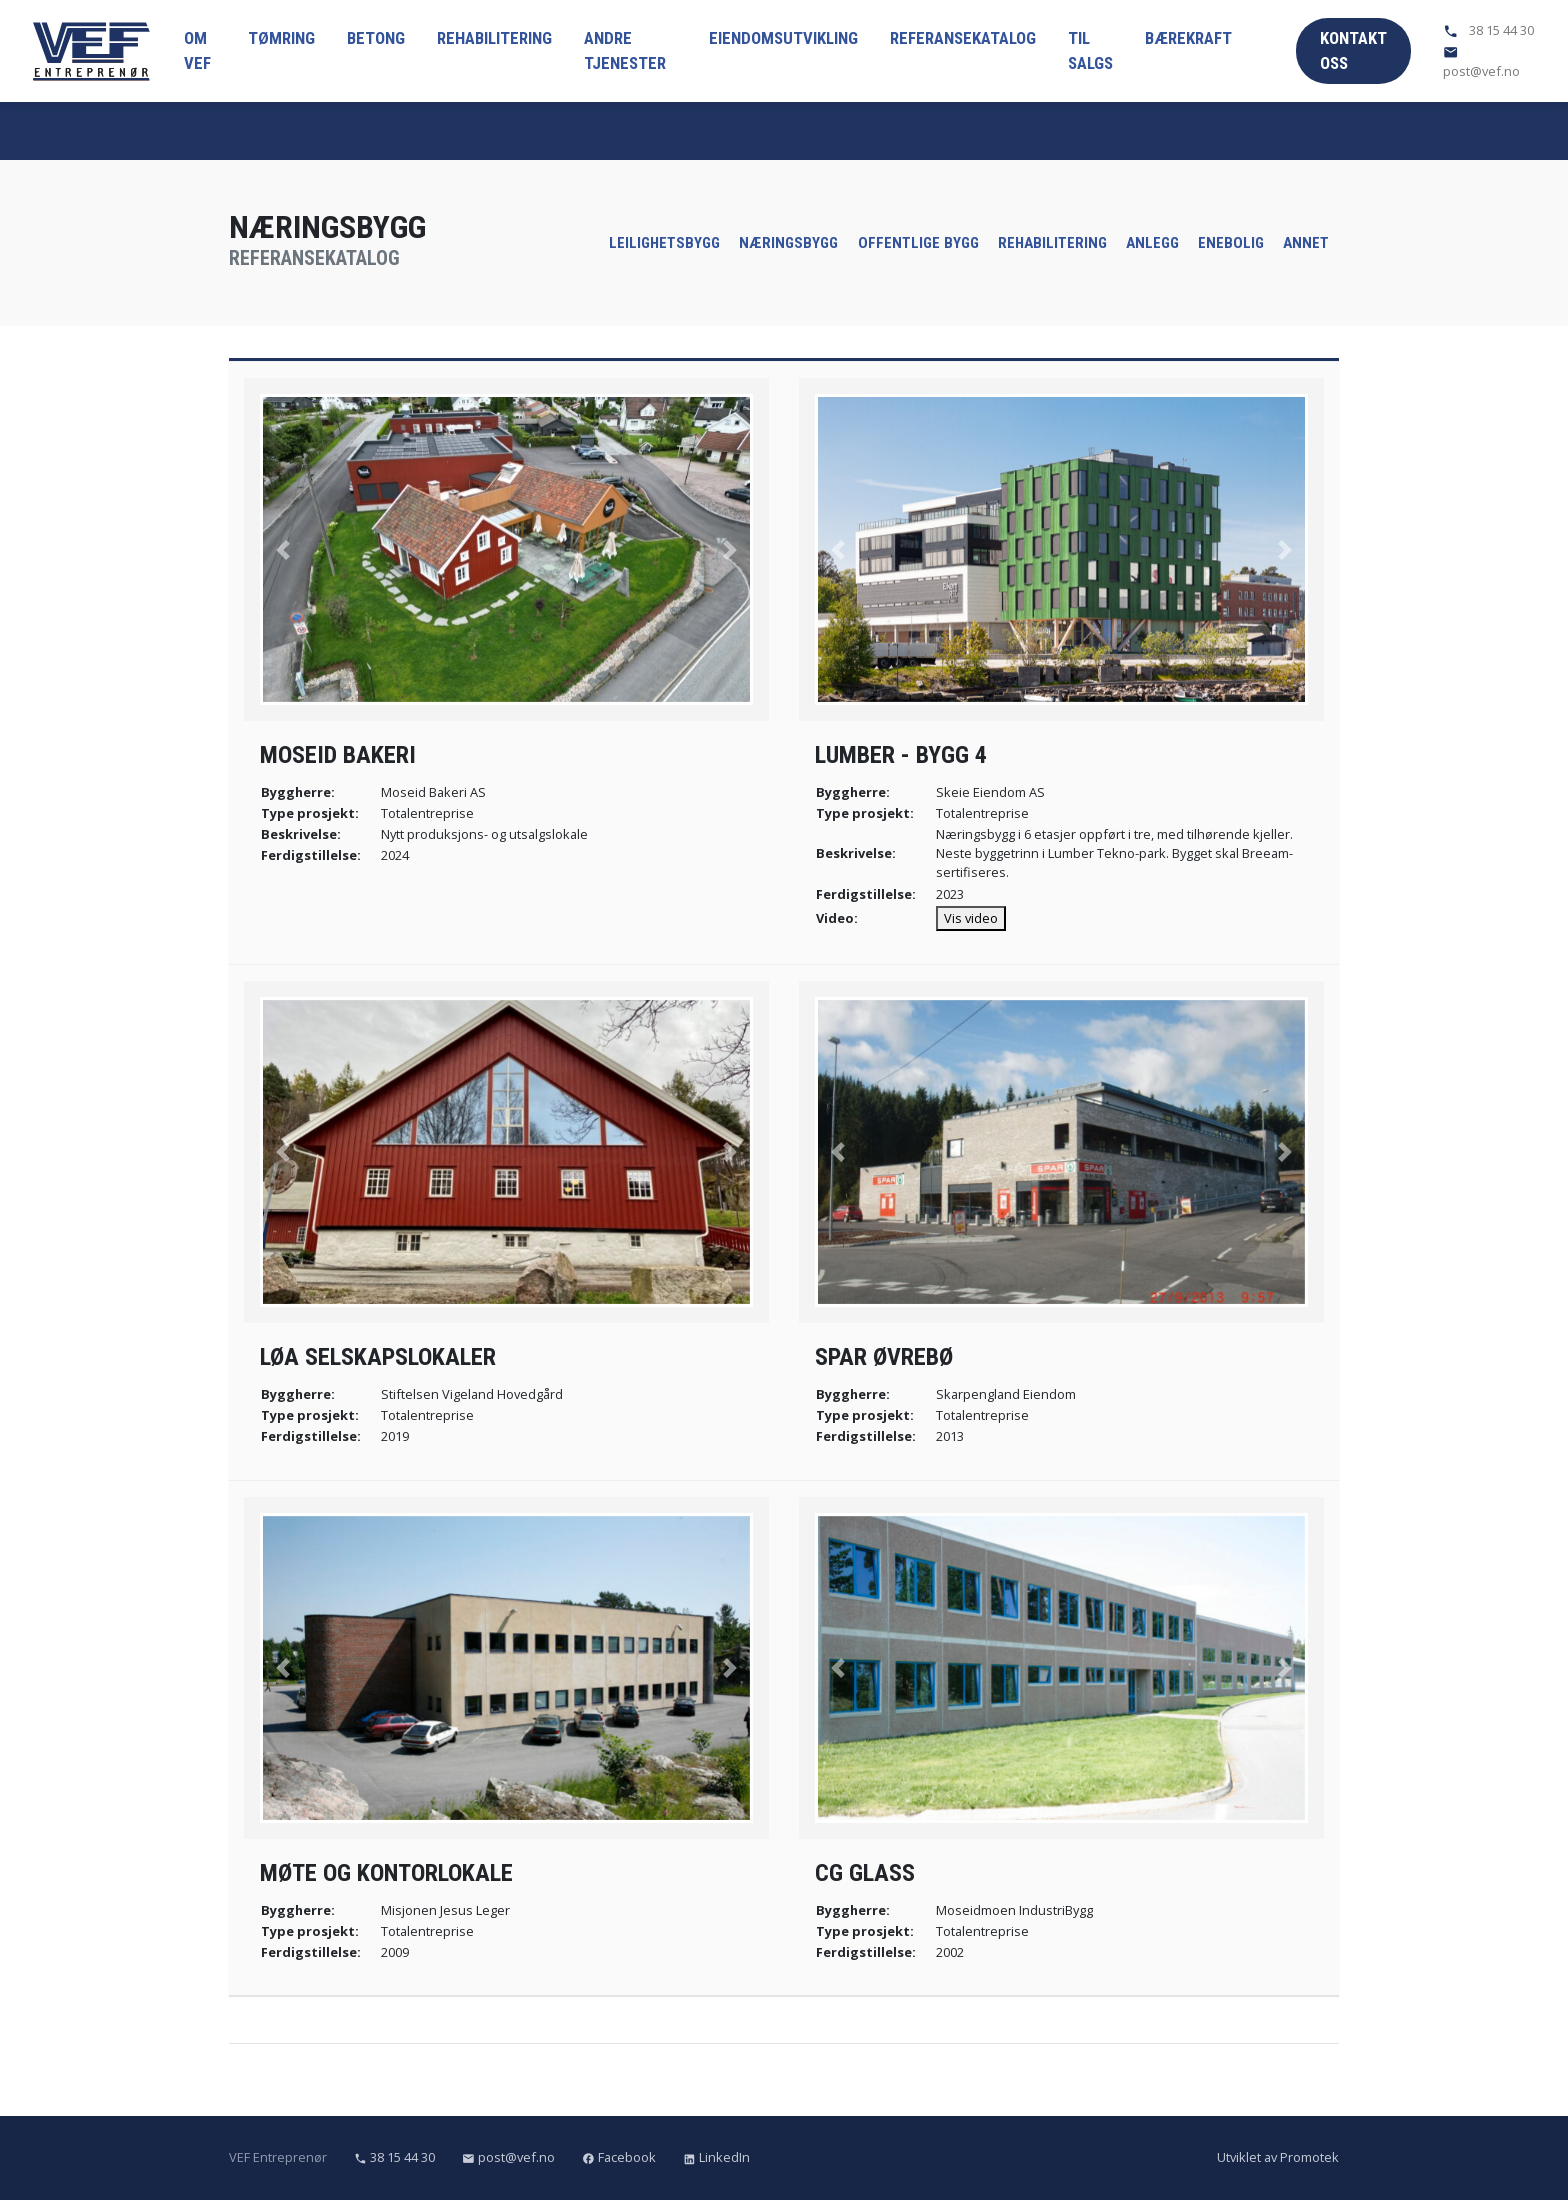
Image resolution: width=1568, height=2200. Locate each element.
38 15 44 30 (1488, 30)
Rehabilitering (494, 38)
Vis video (971, 918)
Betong (376, 38)
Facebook (620, 2157)
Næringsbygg (788, 243)
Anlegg (1152, 243)
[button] (283, 549)
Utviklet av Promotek (1278, 2157)
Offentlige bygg (918, 243)
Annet (1306, 243)
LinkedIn (716, 2157)
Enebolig (1231, 243)
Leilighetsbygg (664, 243)
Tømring (281, 38)
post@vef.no (1481, 62)
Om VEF (197, 50)
